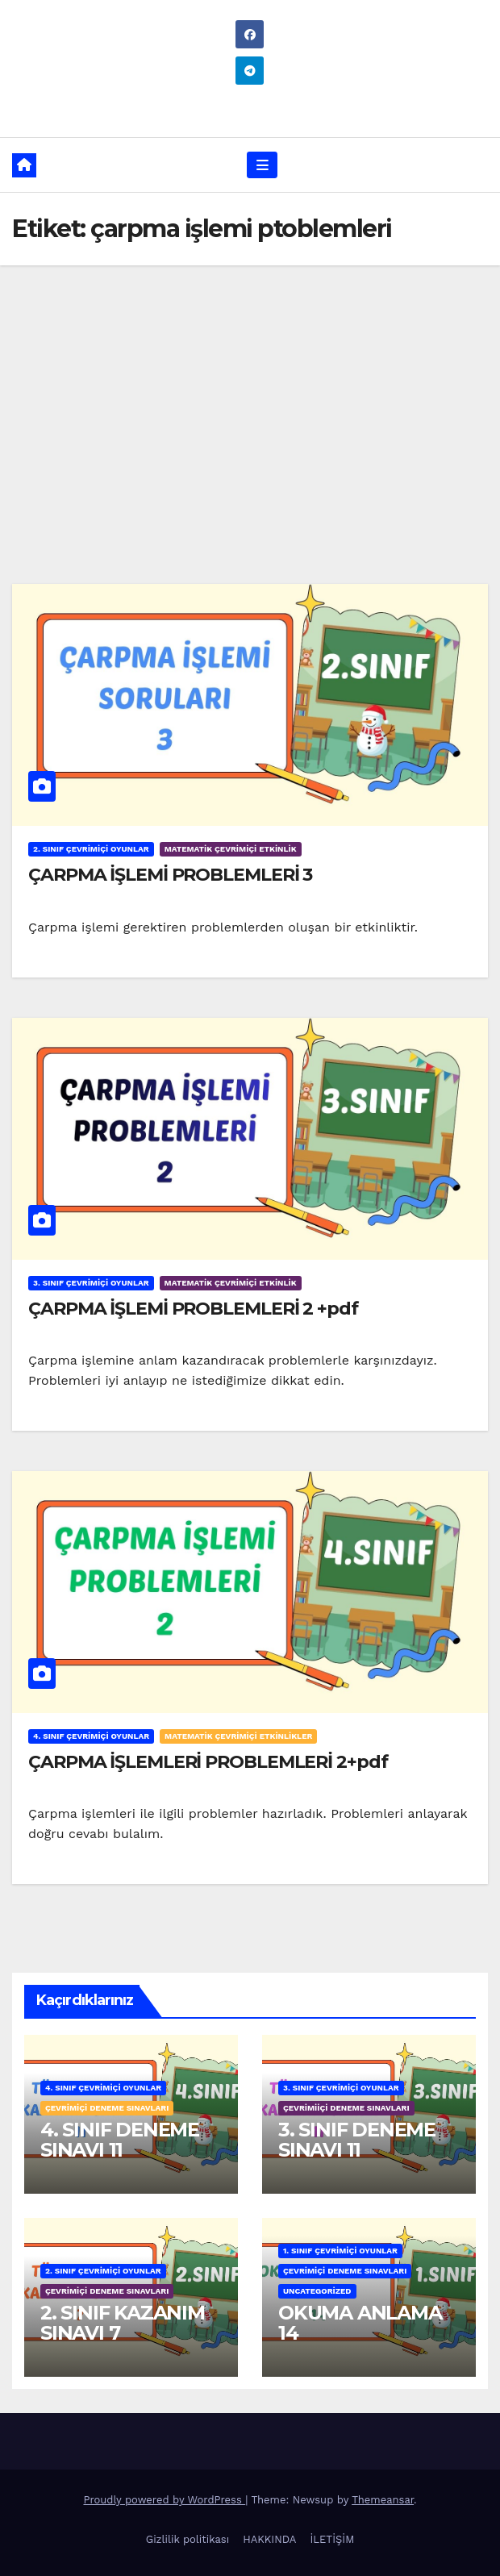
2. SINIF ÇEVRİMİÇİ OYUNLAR (91, 848)
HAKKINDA (269, 2539)
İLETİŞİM (332, 2539)
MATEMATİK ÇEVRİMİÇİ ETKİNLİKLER (238, 1736)
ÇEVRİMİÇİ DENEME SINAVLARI (107, 2107)
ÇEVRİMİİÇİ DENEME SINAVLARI (346, 2107)
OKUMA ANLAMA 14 (360, 2323)
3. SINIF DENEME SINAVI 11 (356, 2139)
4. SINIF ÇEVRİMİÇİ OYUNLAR (91, 1736)
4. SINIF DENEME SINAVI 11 (119, 2139)
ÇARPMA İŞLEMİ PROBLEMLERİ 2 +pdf (193, 1308)
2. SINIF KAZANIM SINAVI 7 (122, 2323)
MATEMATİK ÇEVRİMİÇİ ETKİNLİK (231, 848)
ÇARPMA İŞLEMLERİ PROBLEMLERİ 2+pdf (208, 1762)
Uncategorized (317, 2290)
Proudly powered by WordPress (164, 2500)
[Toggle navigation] (262, 165)
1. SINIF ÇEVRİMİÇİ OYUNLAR (340, 2250)
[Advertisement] (250, 386)
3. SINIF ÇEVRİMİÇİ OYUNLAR (91, 1282)
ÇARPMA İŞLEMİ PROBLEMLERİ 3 (170, 875)
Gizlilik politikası (187, 2539)
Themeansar (383, 2500)
